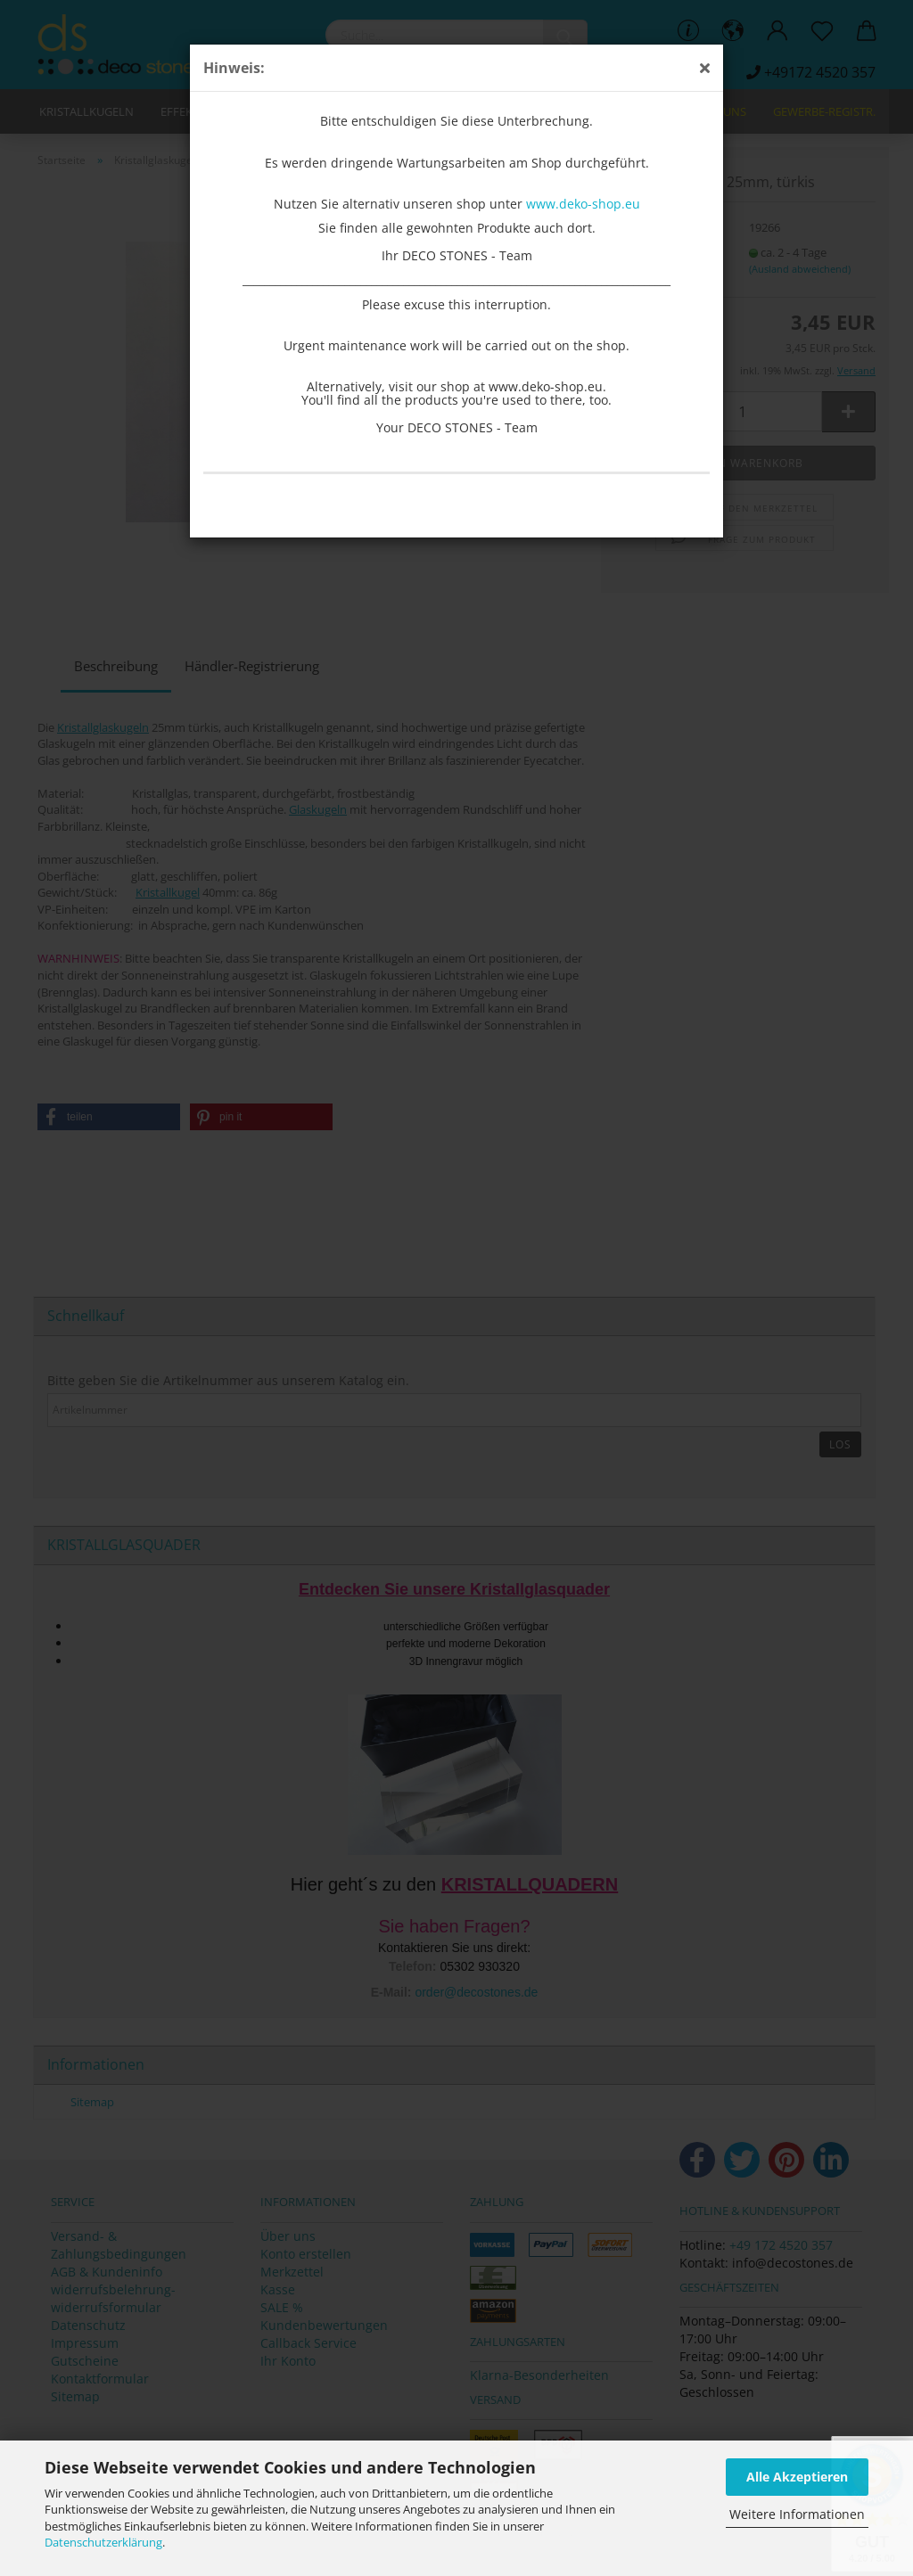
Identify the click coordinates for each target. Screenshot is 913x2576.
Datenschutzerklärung (103, 2542)
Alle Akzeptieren (797, 2476)
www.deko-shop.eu (583, 203)
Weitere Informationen (797, 2514)
